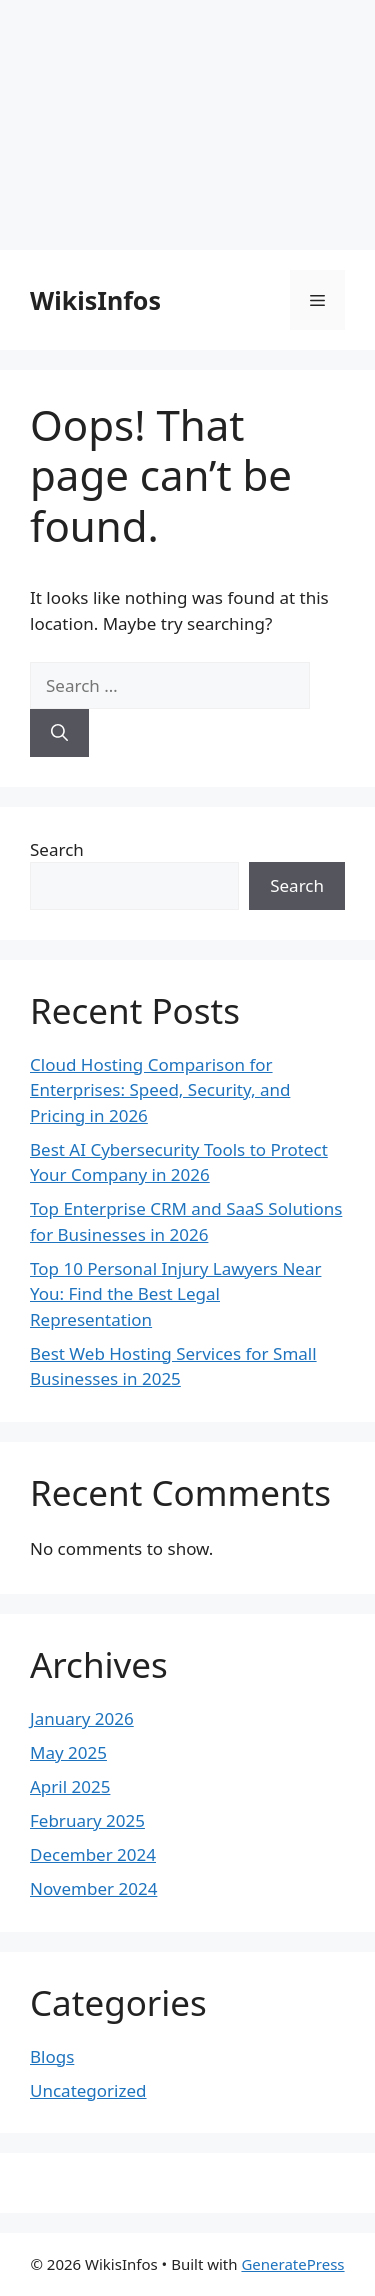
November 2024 (93, 1888)
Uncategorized (88, 2090)
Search (57, 849)
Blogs (52, 2056)
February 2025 (87, 1820)
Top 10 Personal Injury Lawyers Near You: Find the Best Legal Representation (175, 1294)
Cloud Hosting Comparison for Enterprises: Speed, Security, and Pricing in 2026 (160, 1090)
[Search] (59, 733)
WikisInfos (95, 300)
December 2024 (93, 1854)
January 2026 (82, 1718)
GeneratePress (292, 2264)
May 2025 (68, 1752)
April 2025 (70, 1786)
